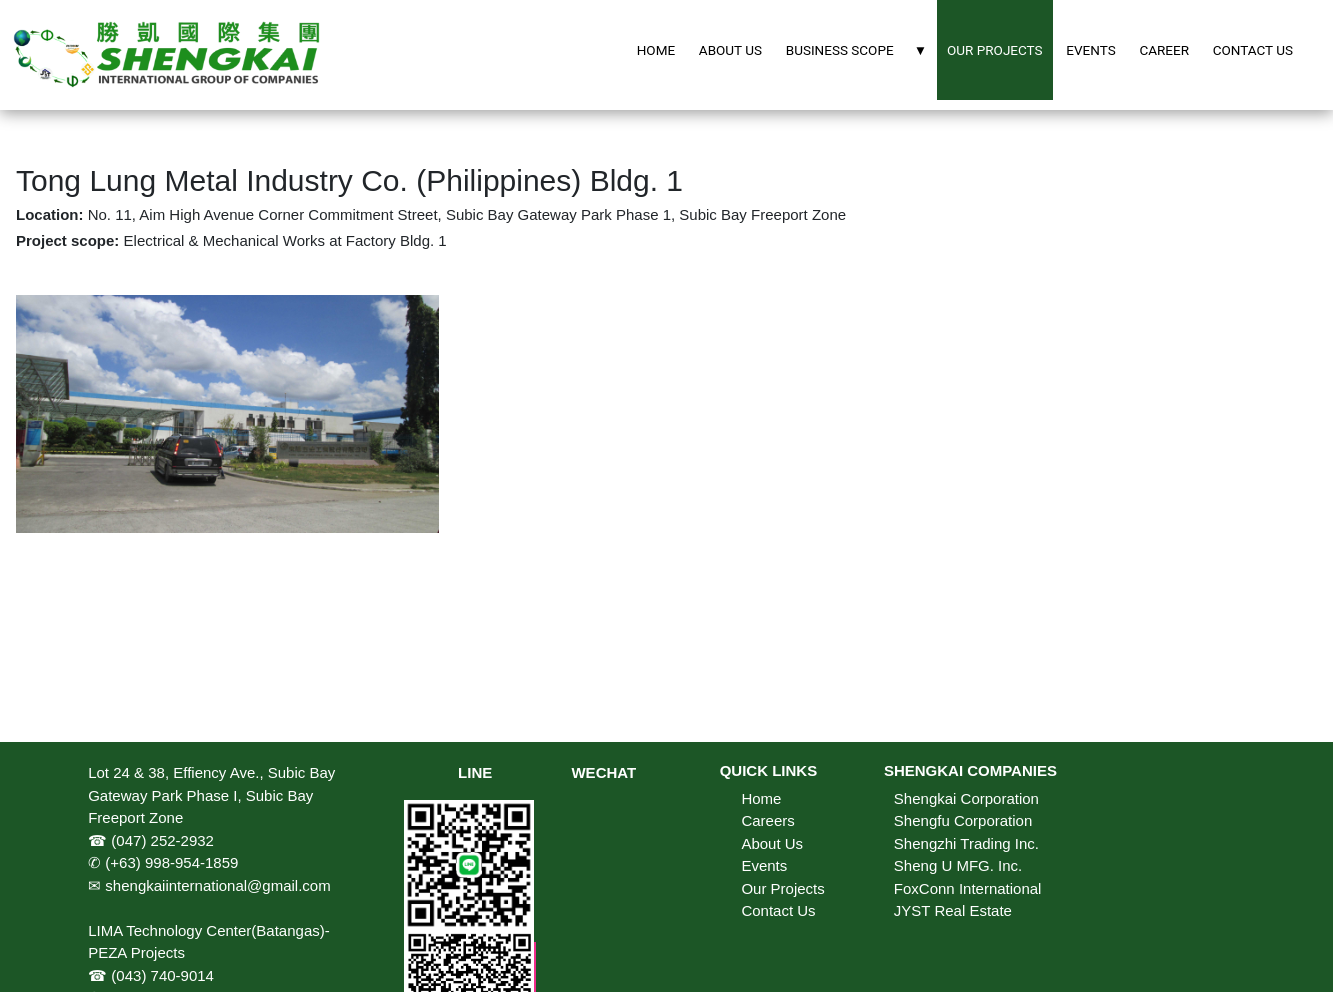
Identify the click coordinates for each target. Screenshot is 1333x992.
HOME (656, 50)
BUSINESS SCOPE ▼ (856, 50)
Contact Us (778, 910)
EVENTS (1090, 50)
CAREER (1164, 50)
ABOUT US (730, 50)
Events (764, 865)
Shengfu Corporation (963, 820)
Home (761, 798)
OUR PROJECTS (995, 50)
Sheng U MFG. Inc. (958, 865)
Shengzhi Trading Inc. (966, 843)
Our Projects (782, 888)
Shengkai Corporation (966, 798)
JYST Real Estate (953, 910)
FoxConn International (968, 888)
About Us (772, 843)
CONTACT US (1253, 50)
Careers (767, 820)
